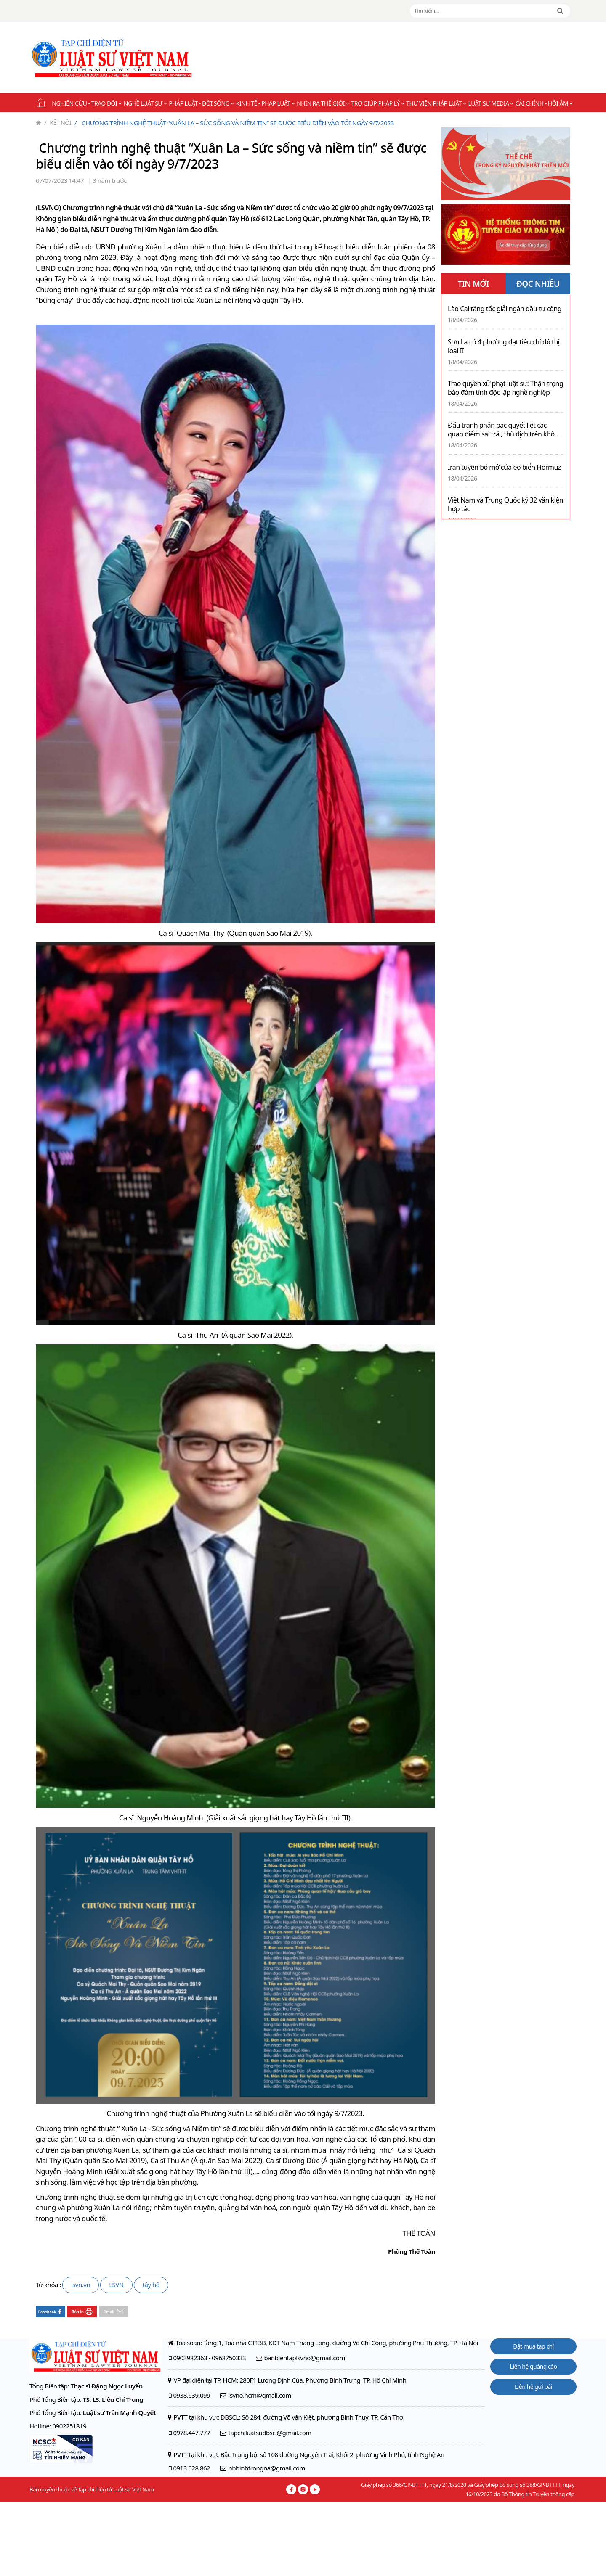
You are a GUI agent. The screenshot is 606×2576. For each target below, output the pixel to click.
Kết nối (58, 123)
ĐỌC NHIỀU (538, 283)
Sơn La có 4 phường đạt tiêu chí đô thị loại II (503, 346)
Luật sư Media (490, 103)
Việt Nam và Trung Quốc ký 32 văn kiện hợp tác (505, 504)
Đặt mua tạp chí (533, 2346)
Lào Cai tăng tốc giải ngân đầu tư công (504, 308)
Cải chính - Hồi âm (544, 103)
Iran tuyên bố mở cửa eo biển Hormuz (504, 467)
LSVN (116, 2284)
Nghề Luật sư (145, 103)
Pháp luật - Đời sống (201, 103)
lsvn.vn (80, 2284)
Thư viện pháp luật (436, 103)
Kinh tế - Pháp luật (265, 103)
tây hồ (151, 2284)
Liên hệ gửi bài (533, 2387)
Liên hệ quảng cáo (533, 2366)
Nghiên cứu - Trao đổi (86, 103)
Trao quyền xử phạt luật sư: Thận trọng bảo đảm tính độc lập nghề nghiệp (505, 388)
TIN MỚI (473, 283)
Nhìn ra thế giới (323, 103)
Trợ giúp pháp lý (377, 103)
